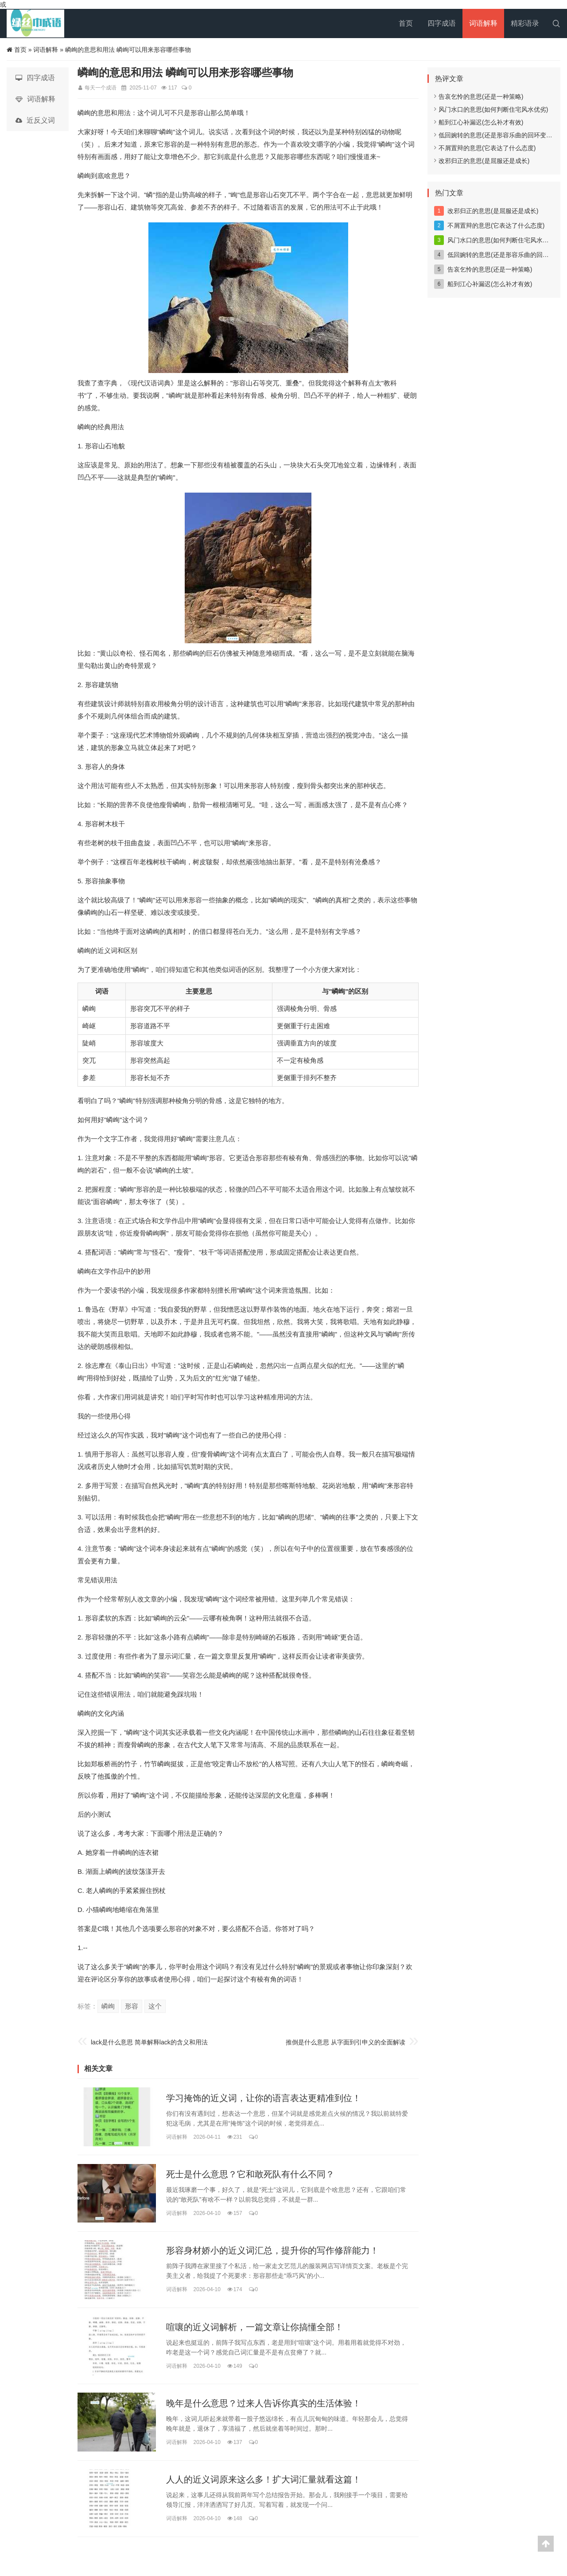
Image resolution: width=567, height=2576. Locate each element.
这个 (155, 2006)
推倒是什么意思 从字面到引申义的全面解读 (345, 2042)
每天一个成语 (101, 88)
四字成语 (441, 23)
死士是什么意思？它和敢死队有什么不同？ (250, 2174)
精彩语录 (525, 23)
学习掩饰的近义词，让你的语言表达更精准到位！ (263, 2098)
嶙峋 (108, 2006)
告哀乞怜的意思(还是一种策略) (478, 96)
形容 (131, 2006)
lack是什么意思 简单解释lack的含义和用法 (149, 2042)
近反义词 (35, 120)
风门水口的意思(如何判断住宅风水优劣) (491, 109)
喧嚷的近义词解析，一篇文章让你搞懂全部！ (254, 2327)
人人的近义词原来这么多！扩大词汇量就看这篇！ (263, 2480)
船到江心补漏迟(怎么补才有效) (478, 122)
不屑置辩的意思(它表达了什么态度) (485, 148)
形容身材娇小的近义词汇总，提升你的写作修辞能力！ (272, 2251)
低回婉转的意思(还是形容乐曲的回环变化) (494, 135)
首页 (406, 23)
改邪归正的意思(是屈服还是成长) (481, 160)
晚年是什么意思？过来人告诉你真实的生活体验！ (263, 2403)
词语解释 (483, 23)
